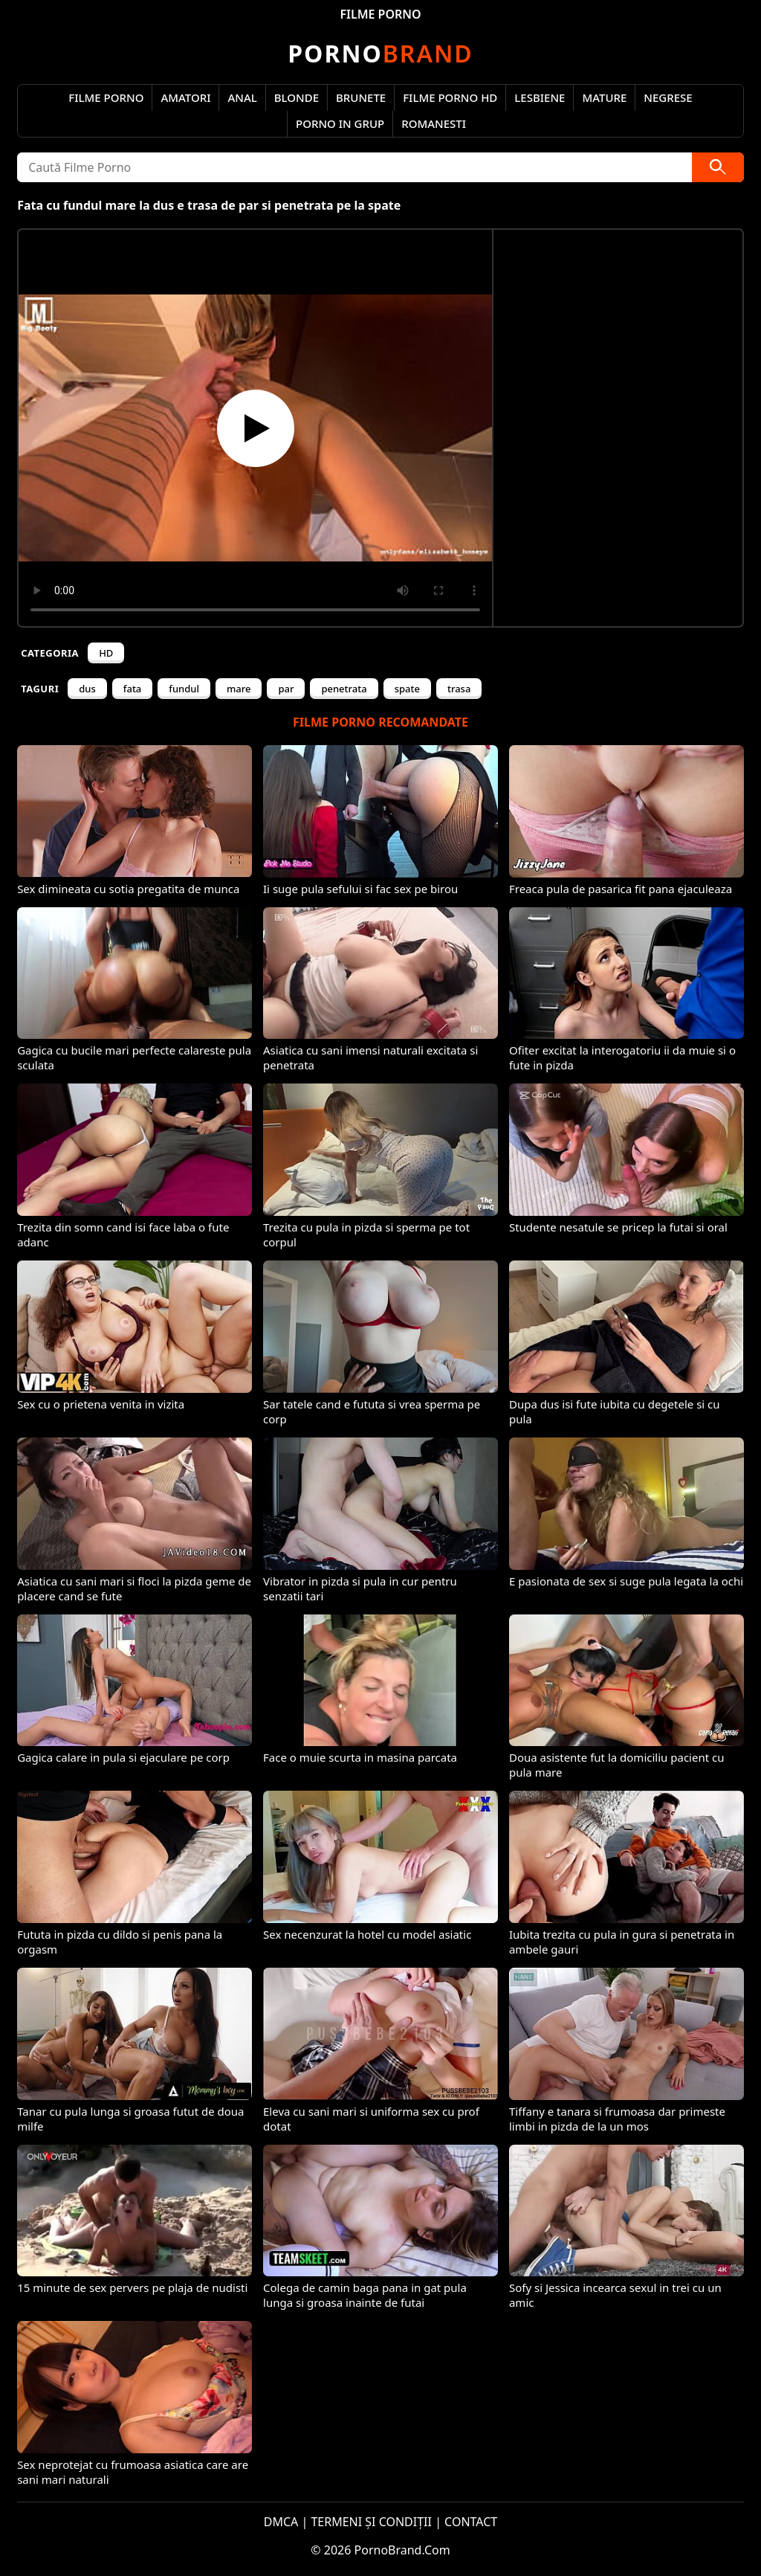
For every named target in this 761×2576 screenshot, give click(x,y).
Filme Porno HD (450, 97)
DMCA (281, 2522)
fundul (184, 688)
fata (132, 688)
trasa (458, 688)
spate (407, 688)
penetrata (343, 688)
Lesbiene (539, 97)
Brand (380, 53)
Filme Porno (105, 97)
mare (238, 688)
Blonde (296, 97)
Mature (604, 97)
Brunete (361, 97)
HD (106, 653)
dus (87, 688)
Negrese (668, 97)
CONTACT (470, 2522)
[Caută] (718, 167)
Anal (241, 97)
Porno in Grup (340, 123)
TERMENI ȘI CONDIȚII (371, 2522)
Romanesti (433, 123)
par (286, 688)
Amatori (185, 97)
